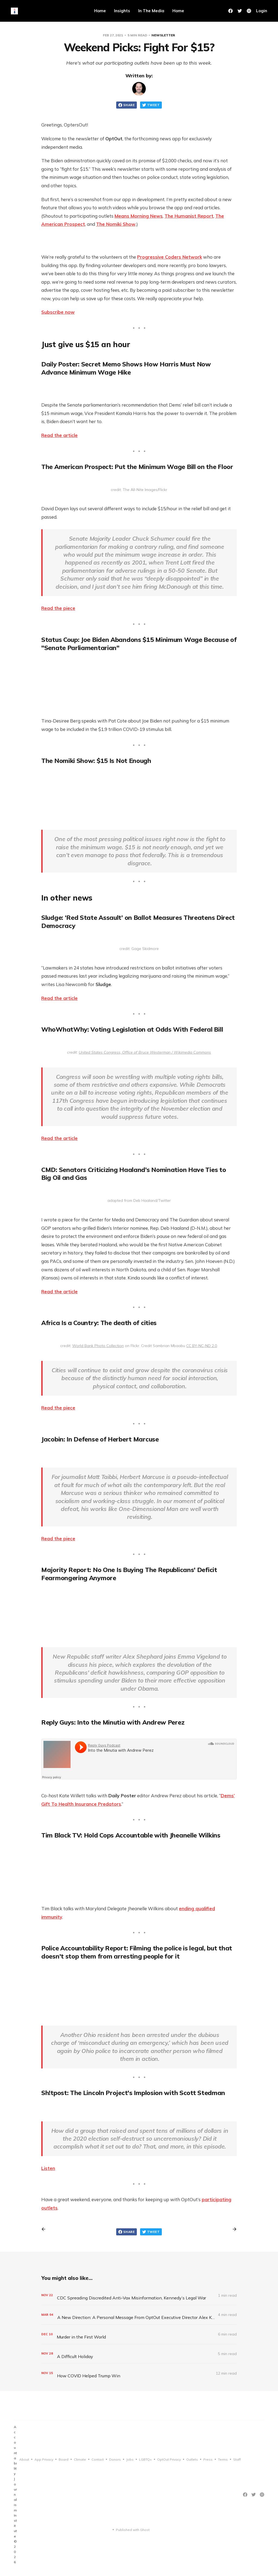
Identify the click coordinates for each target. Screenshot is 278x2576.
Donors (115, 2459)
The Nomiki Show (115, 224)
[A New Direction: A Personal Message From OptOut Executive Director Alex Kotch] (139, 2314)
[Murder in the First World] (139, 2334)
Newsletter (163, 35)
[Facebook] (230, 11)
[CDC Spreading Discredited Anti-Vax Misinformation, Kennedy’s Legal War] (139, 2295)
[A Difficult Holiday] (139, 2353)
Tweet (151, 105)
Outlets (192, 2459)
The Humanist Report (189, 216)
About (24, 2459)
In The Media (151, 10)
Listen (48, 2168)
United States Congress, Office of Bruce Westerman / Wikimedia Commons (145, 1052)
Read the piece (58, 608)
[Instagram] (262, 2494)
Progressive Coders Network (169, 257)
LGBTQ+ (145, 2459)
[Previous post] (45, 2229)
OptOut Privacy (169, 2459)
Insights (122, 10)
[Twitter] (240, 11)
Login (261, 10)
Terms (223, 2459)
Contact (97, 2459)
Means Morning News (139, 216)
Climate (80, 2459)
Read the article (59, 435)
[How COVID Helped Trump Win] (139, 2373)
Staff (237, 2459)
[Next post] (233, 2229)
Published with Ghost (133, 2530)
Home (100, 10)
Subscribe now (58, 312)
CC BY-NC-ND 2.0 (201, 1345)
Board (63, 2459)
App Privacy (43, 2459)
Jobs (130, 2459)
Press (208, 2459)
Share (126, 105)
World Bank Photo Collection (98, 1345)
